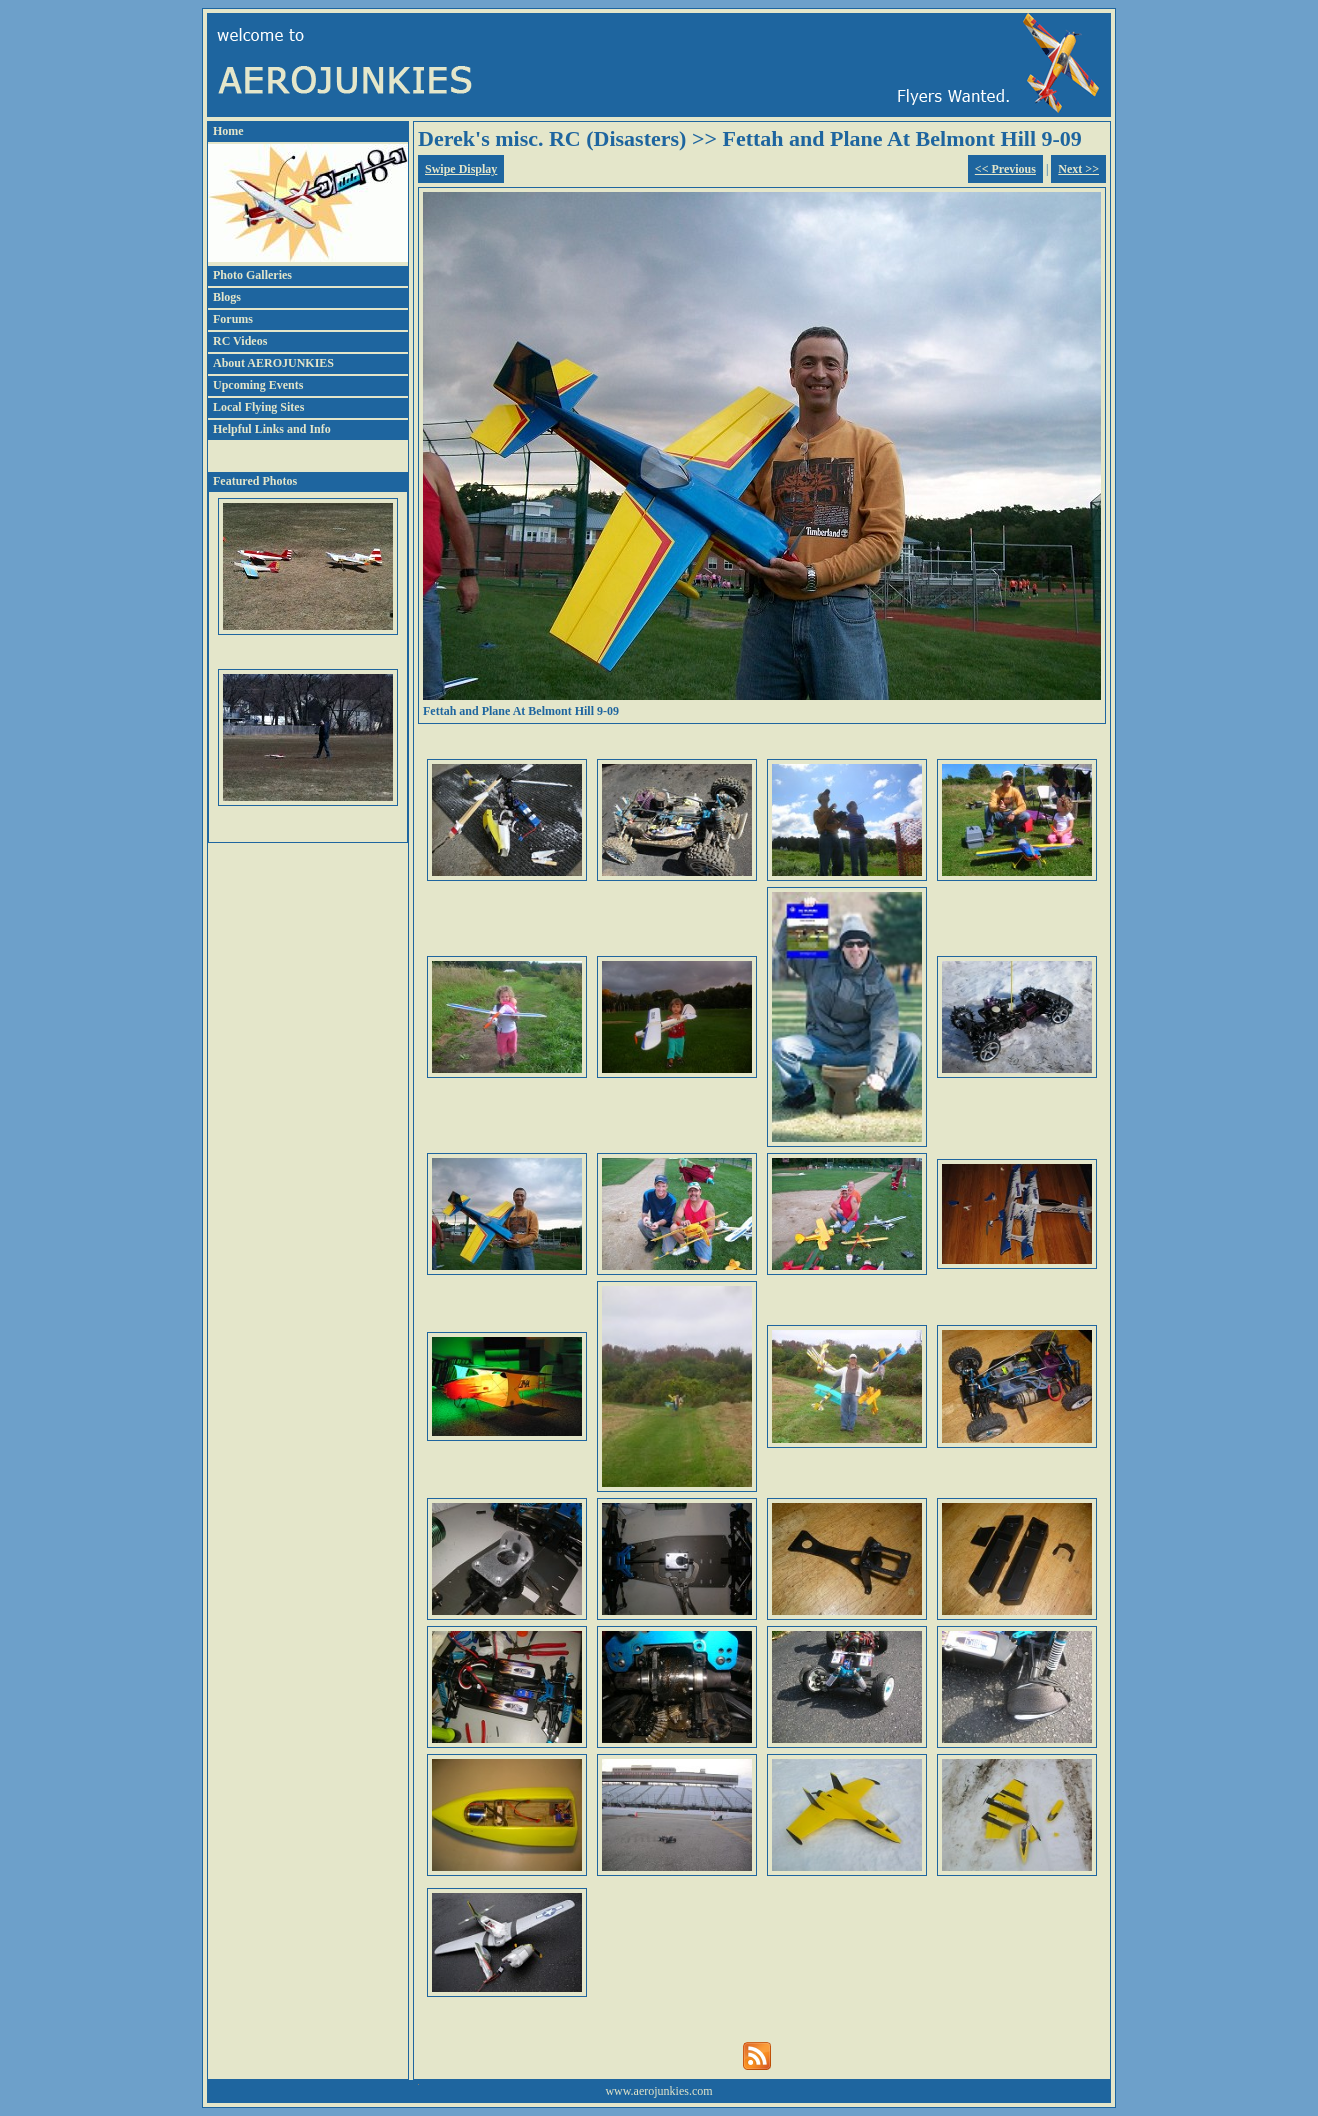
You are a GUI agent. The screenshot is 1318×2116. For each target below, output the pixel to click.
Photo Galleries (252, 275)
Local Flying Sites (258, 407)
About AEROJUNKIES (273, 363)
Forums (233, 319)
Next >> (1078, 169)
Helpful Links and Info (272, 429)
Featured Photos (255, 481)
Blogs (227, 297)
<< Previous (1005, 169)
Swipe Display (461, 169)
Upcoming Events (258, 385)
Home (228, 131)
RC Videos (240, 341)
